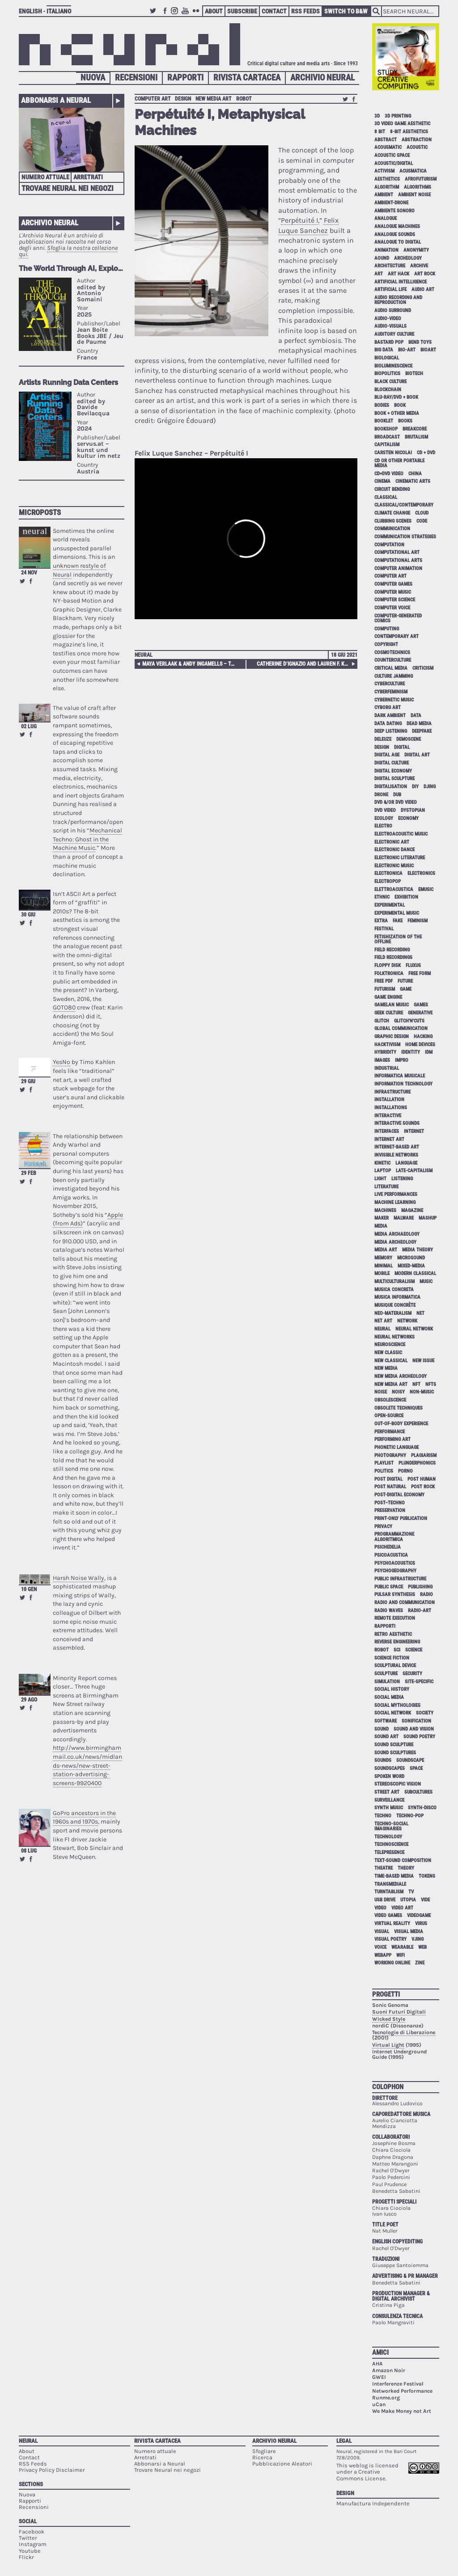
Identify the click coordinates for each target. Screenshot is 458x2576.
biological (386, 358)
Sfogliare (264, 2451)
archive (419, 266)
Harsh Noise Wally (78, 1578)
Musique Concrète (395, 1305)
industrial (386, 1068)
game (405, 989)
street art (386, 1792)
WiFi (400, 1955)
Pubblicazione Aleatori (282, 2463)
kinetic (382, 1163)
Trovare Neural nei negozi (67, 188)
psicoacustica (391, 1555)
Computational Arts (398, 560)
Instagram (33, 2544)
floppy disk (387, 965)
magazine (412, 1210)
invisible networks (396, 1155)
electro (383, 826)
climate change (392, 513)
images (382, 1060)
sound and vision (414, 1729)
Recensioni (136, 77)
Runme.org (386, 2397)
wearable (402, 1947)
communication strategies (405, 537)
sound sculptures (395, 1753)
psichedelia (387, 1547)
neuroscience (389, 1344)
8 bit (379, 132)
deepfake (422, 731)
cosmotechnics (392, 652)
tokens (427, 1876)
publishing (420, 1587)
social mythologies (397, 1705)
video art (402, 1908)
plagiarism (424, 1455)
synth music (388, 1808)
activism (384, 171)
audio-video (387, 318)
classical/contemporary (403, 505)
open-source (388, 1416)
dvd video (385, 810)
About (214, 11)
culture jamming (393, 676)
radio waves (388, 1610)
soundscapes (389, 1768)
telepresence (389, 1852)
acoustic (417, 147)
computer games (393, 584)
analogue (385, 218)
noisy (398, 1392)
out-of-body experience (401, 1424)
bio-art (407, 350)
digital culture (391, 763)
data (416, 715)
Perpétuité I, (300, 220)
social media (389, 1697)
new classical (390, 1361)
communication (392, 529)
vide (425, 1900)
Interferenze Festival (398, 2384)
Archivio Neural (322, 77)
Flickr (26, 2557)
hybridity (385, 1052)
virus (421, 1923)
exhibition (406, 897)
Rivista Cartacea (246, 77)
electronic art (391, 842)
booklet (383, 421)
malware (404, 1218)
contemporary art (396, 636)
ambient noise (414, 195)
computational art (397, 552)
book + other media (396, 413)
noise (380, 1392)
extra (381, 921)
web (422, 1947)
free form (419, 973)
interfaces (386, 1131)
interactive (387, 1116)
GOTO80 (64, 1007)
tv (411, 1892)
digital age (386, 755)
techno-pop (410, 1816)
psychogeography (395, 1571)
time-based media (394, 1876)
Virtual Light (388, 2045)
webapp (382, 1955)
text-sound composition (402, 1860)
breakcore (415, 429)
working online (392, 1963)
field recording (392, 950)
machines (385, 1210)
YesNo (61, 1062)
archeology (408, 258)
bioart (428, 350)
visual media (408, 1931)
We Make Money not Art (401, 2411)
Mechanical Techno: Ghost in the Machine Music (87, 839)
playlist (384, 1463)
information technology (403, 1084)
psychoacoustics (394, 1563)
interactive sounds (397, 1123)
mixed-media (411, 1266)
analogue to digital (397, 242)
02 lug (29, 726)
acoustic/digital (393, 163)
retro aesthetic (393, 1634)
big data (383, 350)
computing (386, 629)
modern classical (415, 1273)
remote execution (394, 1618)
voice (380, 1947)
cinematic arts (412, 481)
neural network (414, 1329)
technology (388, 1837)
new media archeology (400, 1376)
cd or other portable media (399, 463)
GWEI (379, 2377)
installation (389, 1099)
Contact (274, 11)
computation (389, 545)
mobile (382, 1273)
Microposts (40, 512)
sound (381, 1729)
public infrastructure (400, 1579)
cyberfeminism (390, 692)
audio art (422, 289)
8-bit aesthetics (409, 132)
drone (381, 795)
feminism (417, 921)
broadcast (387, 437)
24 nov (29, 573)
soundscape (410, 1760)
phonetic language (396, 1447)
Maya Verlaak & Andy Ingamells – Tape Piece (189, 664)
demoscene (408, 739)
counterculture (392, 660)
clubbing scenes (392, 521)
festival (384, 929)
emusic (425, 889)
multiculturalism (394, 1281)
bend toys (420, 342)
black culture (390, 381)
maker (381, 1218)
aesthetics (387, 179)
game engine (388, 997)
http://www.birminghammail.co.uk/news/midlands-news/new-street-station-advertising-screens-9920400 (87, 1765)
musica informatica (397, 1297)
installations (390, 1108)
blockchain (387, 390)
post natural (390, 1487)
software (385, 1721)
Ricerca (262, 2457)
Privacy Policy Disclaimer (52, 2469)
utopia (408, 1900)
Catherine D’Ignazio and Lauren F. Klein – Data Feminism (306, 664)
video (380, 1908)
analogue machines (397, 226)
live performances (395, 1194)
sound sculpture (393, 1745)
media (380, 1226)
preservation (389, 1510)
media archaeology (397, 1234)
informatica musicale (399, 1076)
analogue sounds (394, 234)
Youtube (30, 2550)
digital (402, 747)
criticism (422, 668)
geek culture (388, 1013)
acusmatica (413, 171)
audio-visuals (390, 326)
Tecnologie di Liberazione (403, 2032)
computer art (153, 99)
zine (419, 1963)
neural (382, 1329)
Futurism (384, 989)
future (405, 981)
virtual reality (392, 1923)
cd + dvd (426, 453)
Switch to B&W (346, 11)
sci (397, 1650)
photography (390, 1455)
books (405, 421)
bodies (381, 405)
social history (391, 1689)
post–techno (389, 1503)
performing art (392, 1439)
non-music (422, 1392)
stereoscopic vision (397, 1784)
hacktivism (387, 1044)
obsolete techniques (398, 1408)
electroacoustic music (401, 834)
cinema (382, 481)
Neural (144, 655)
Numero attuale (45, 177)
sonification (416, 1721)
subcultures (418, 1792)
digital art (417, 755)
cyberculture (389, 684)
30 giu (28, 915)
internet (414, 1131)
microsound (411, 1258)
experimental (389, 905)
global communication (401, 1028)
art (378, 274)
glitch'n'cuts (409, 1021)
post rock (423, 1487)
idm (429, 1052)
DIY (415, 787)
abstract (385, 140)
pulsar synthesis (394, 1594)
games (421, 1005)
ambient (383, 195)
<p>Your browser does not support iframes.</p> (71, 378)
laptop (382, 1171)
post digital (388, 1479)
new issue (423, 1361)
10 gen (29, 1589)
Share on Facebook (30, 581)
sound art (386, 1737)
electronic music (394, 866)
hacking (423, 1036)
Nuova (93, 77)
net (420, 1313)
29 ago (29, 1700)
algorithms (417, 187)
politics (383, 1471)
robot (244, 99)
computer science (394, 600)
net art (383, 1321)
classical (385, 497)
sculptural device (395, 1665)
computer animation (398, 568)
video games (388, 1915)
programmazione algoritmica (394, 1536)
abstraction (417, 140)
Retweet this (22, 581)
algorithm (386, 187)
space (416, 1768)
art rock (424, 274)
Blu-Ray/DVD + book (396, 397)
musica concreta (394, 1289)
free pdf (383, 981)
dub (397, 795)
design (183, 99)
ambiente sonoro (394, 211)
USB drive (384, 1900)
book (400, 405)
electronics (421, 873)
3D (377, 116)
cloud (421, 513)
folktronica (388, 973)
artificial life (390, 289)
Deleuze (382, 739)
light (380, 1179)
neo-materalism (392, 1313)
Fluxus (413, 965)
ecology (383, 818)
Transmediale (390, 1884)
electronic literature (399, 858)
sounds (382, 1760)
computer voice (392, 608)
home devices (420, 1044)
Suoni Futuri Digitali (399, 2012)
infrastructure (392, 1092)
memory (383, 1258)
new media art (213, 99)
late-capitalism (414, 1171)
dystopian (413, 810)
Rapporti (185, 77)
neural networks (394, 1337)
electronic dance (394, 850)
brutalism (416, 437)
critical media (390, 668)
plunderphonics (417, 1463)
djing (430, 787)
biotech (414, 373)
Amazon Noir (388, 2370)
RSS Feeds (305, 11)
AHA (377, 2364)
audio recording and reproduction (398, 300)
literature (386, 1187)
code (421, 521)
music (426, 1281)
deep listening (390, 731)
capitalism (386, 445)
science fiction (391, 1658)
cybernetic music (394, 700)
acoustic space (392, 155)
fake (398, 921)
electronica (388, 873)
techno (382, 1816)
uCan (379, 2404)
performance (389, 1432)
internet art (389, 1139)
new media (386, 1368)
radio (426, 1594)
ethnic (382, 897)
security (412, 1674)
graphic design (391, 1036)
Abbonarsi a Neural (56, 100)
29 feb (28, 1173)
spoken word (389, 1776)
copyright (386, 644)
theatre (383, 1868)
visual (381, 1931)
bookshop (386, 429)
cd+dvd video (388, 474)
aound (381, 258)
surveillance (389, 1800)
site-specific (419, 1682)
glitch (381, 1021)
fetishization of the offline (398, 939)
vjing (417, 1939)
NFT (416, 1384)
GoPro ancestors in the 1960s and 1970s (84, 1817)
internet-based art (396, 1147)
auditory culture (394, 334)
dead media (419, 723)
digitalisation (390, 787)
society (424, 1713)
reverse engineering (397, 1642)
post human (421, 1479)
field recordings (393, 957)
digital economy (393, 771)
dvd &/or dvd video (395, 802)
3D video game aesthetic (402, 124)
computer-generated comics (398, 618)
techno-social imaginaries (391, 1826)
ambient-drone (391, 203)
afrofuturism (421, 179)
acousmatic (388, 147)
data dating (388, 723)
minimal (383, 1266)
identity (410, 1052)
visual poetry (390, 1939)
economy (408, 818)
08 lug (29, 1851)
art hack (398, 274)
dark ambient (390, 715)
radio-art (419, 1610)
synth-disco (422, 1808)
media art (385, 1250)
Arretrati (88, 177)
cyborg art (387, 707)
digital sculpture (394, 778)
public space (388, 1587)
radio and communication (404, 1602)
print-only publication (400, 1518)
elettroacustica (393, 889)
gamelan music (391, 1005)
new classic (388, 1353)
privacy (383, 1526)
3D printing (398, 116)
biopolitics (387, 373)
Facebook (31, 2531)
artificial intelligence (400, 282)
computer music (392, 592)
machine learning (395, 1202)
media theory (417, 1250)
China (415, 474)
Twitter (28, 2537)
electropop (387, 881)
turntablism (388, 1892)
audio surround (392, 310)
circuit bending (392, 489)
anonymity (416, 250)
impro (401, 1060)
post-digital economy (399, 1495)
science (413, 1650)
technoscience (391, 1844)
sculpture (386, 1674)
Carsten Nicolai (393, 453)
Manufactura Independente (373, 2503)
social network (392, 1713)
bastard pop (388, 342)
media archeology (395, 1242)
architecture (389, 266)
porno (405, 1471)
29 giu (28, 1081)
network (407, 1321)
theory (406, 1868)
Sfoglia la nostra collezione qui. (68, 251)
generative (420, 1013)
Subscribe (242, 11)
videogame (419, 1915)
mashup (428, 1218)
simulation (387, 1682)
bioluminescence (393, 366)
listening (402, 1179)
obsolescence (390, 1400)
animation (386, 250)
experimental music (396, 913)
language (406, 1163)
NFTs (430, 1384)
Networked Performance (402, 2391)
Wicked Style (388, 2019)
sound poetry (419, 1737)
